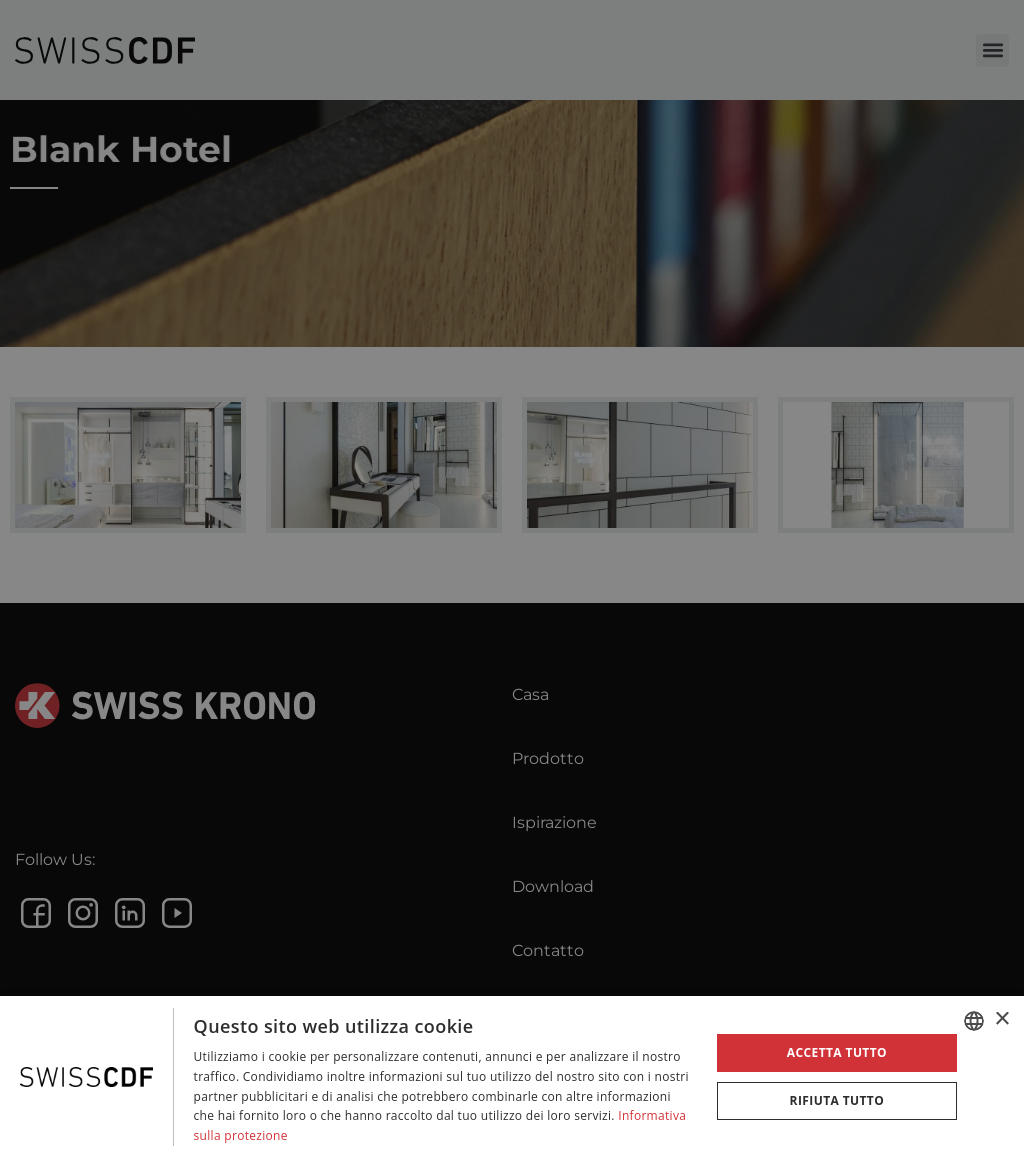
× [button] (1001, 1019)
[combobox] (974, 1021)
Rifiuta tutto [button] (837, 1100)
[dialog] (512, 1077)
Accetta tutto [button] (837, 1052)
